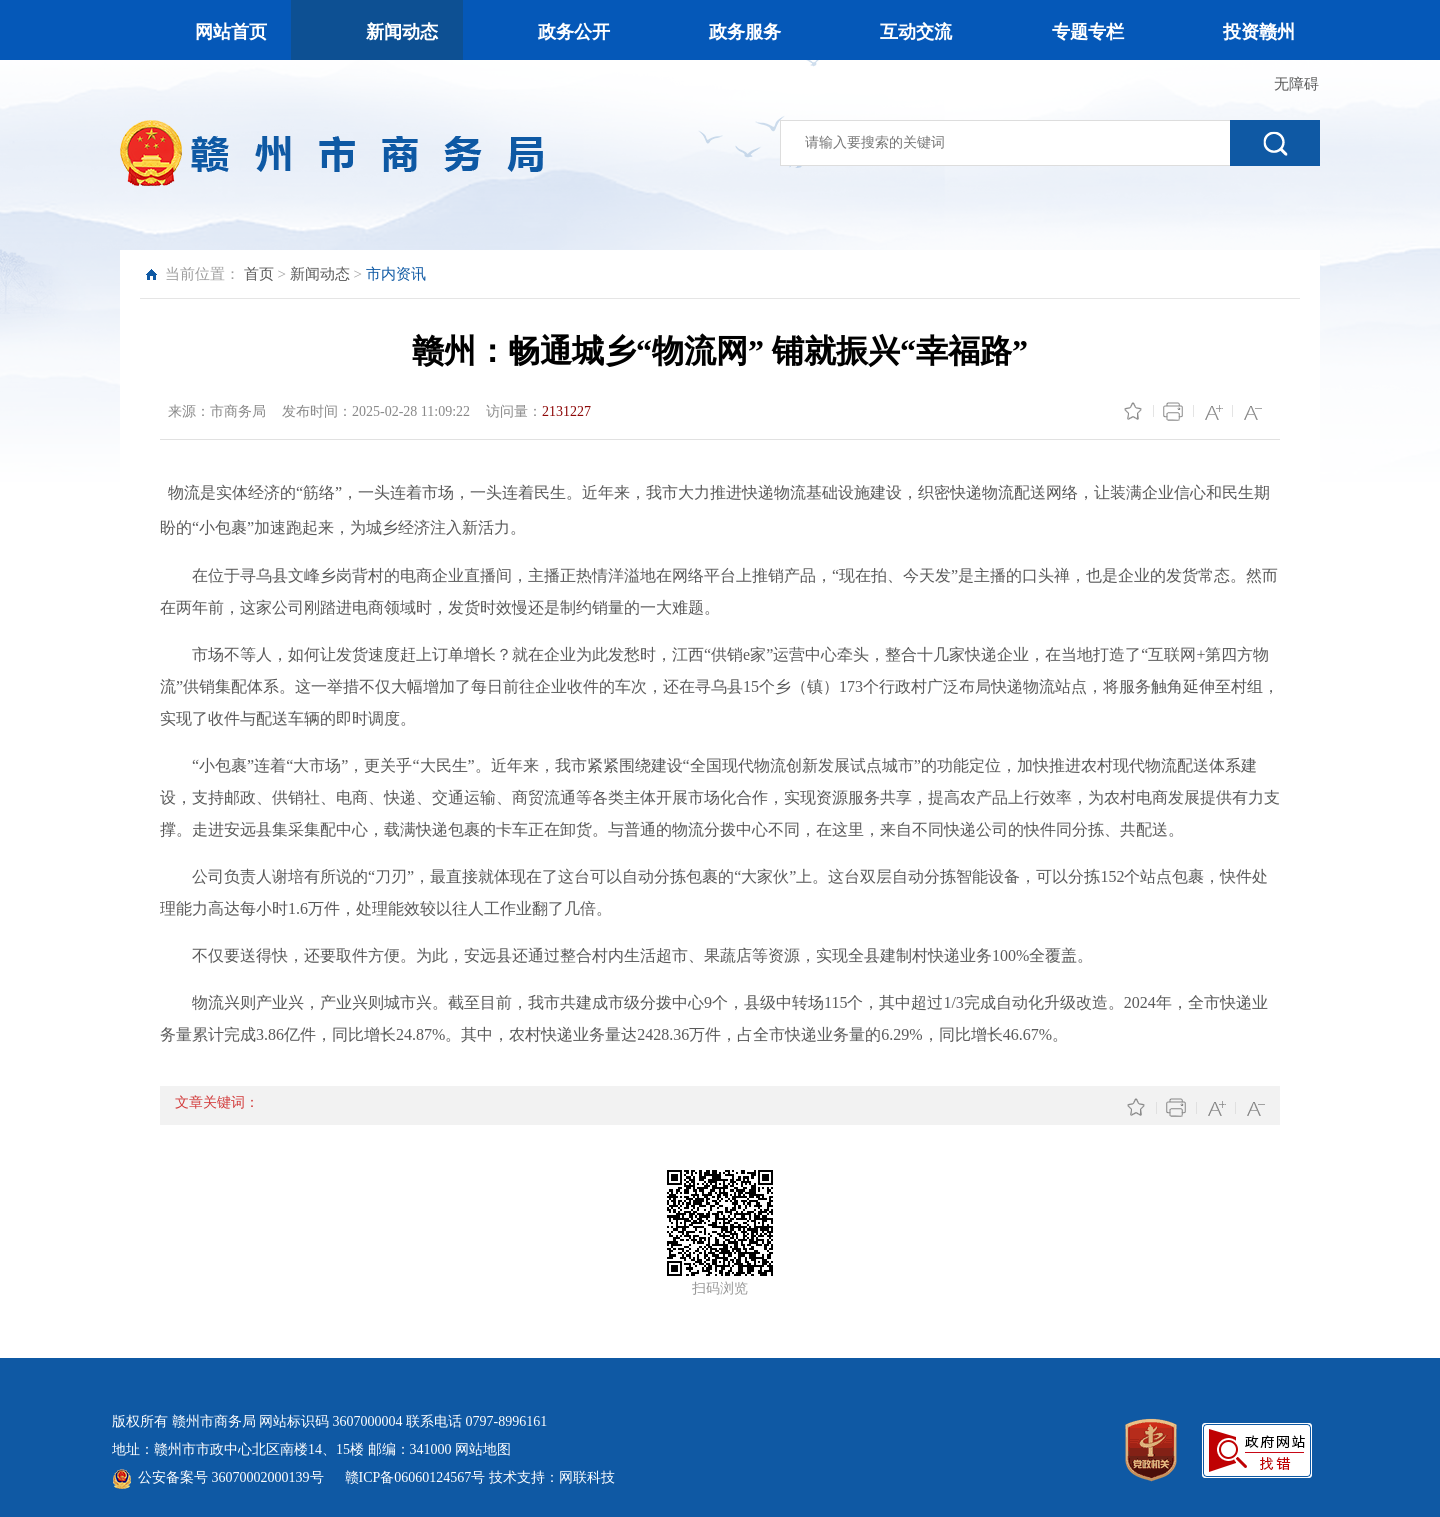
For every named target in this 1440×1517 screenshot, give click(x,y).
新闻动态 (320, 274)
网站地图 (483, 1449)
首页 (259, 274)
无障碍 (1296, 84)
